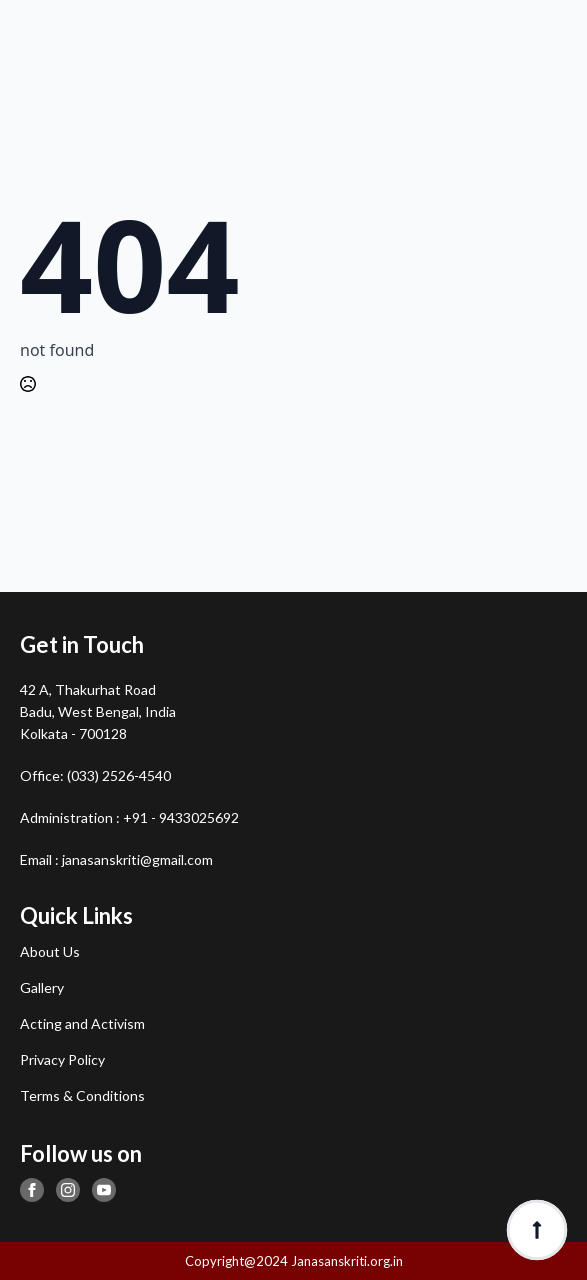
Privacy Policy (62, 1059)
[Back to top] (537, 1230)
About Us (50, 951)
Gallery (42, 987)
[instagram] (68, 1190)
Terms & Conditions (82, 1095)
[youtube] (104, 1190)
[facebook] (32, 1190)
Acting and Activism (82, 1023)
